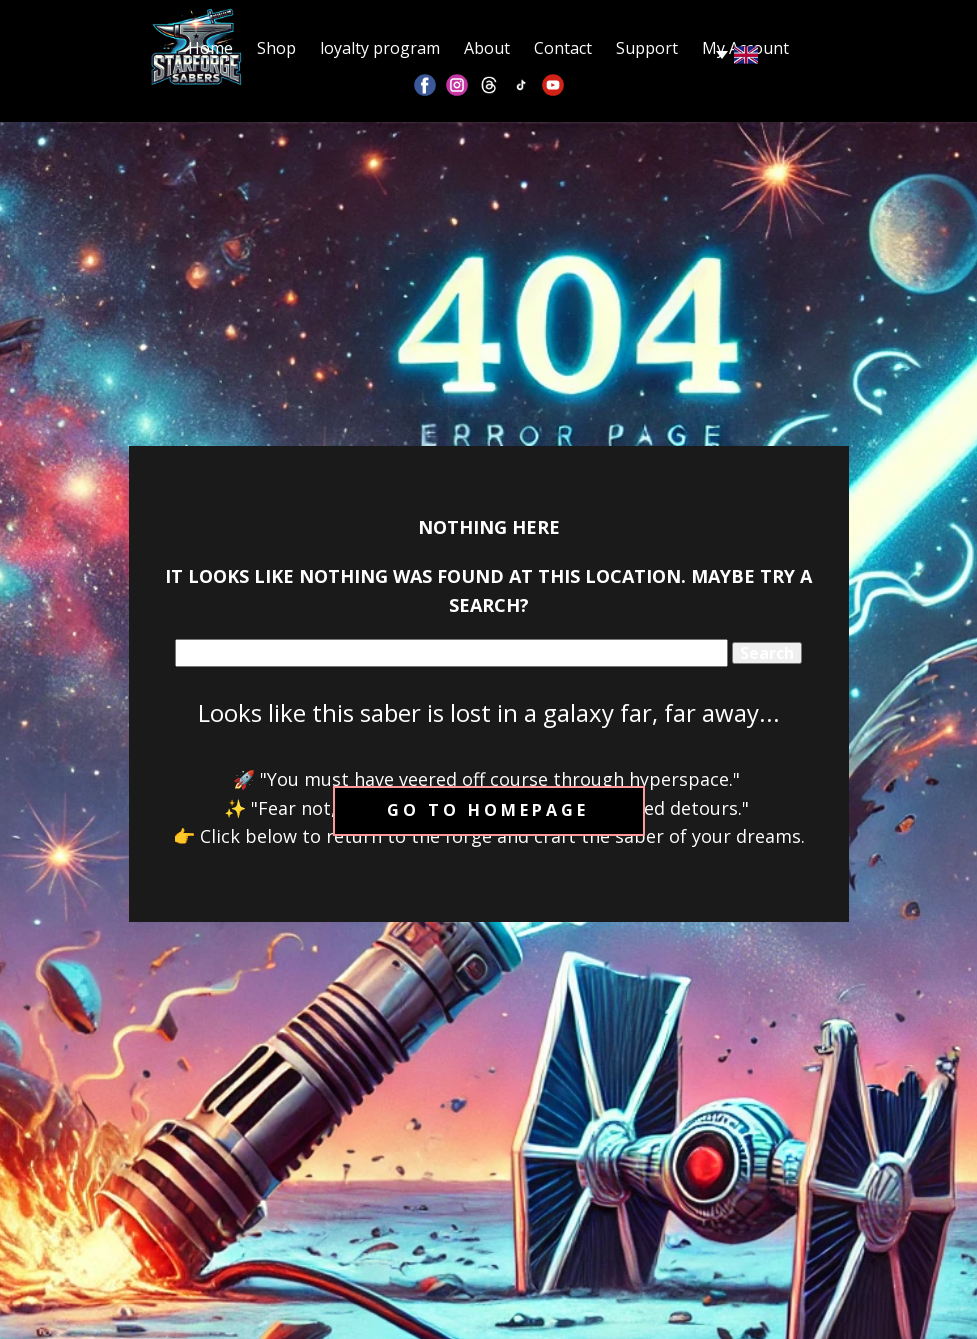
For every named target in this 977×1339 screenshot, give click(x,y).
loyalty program (380, 48)
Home (210, 48)
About (487, 48)
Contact (563, 48)
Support (647, 48)
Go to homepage (488, 810)
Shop (276, 48)
